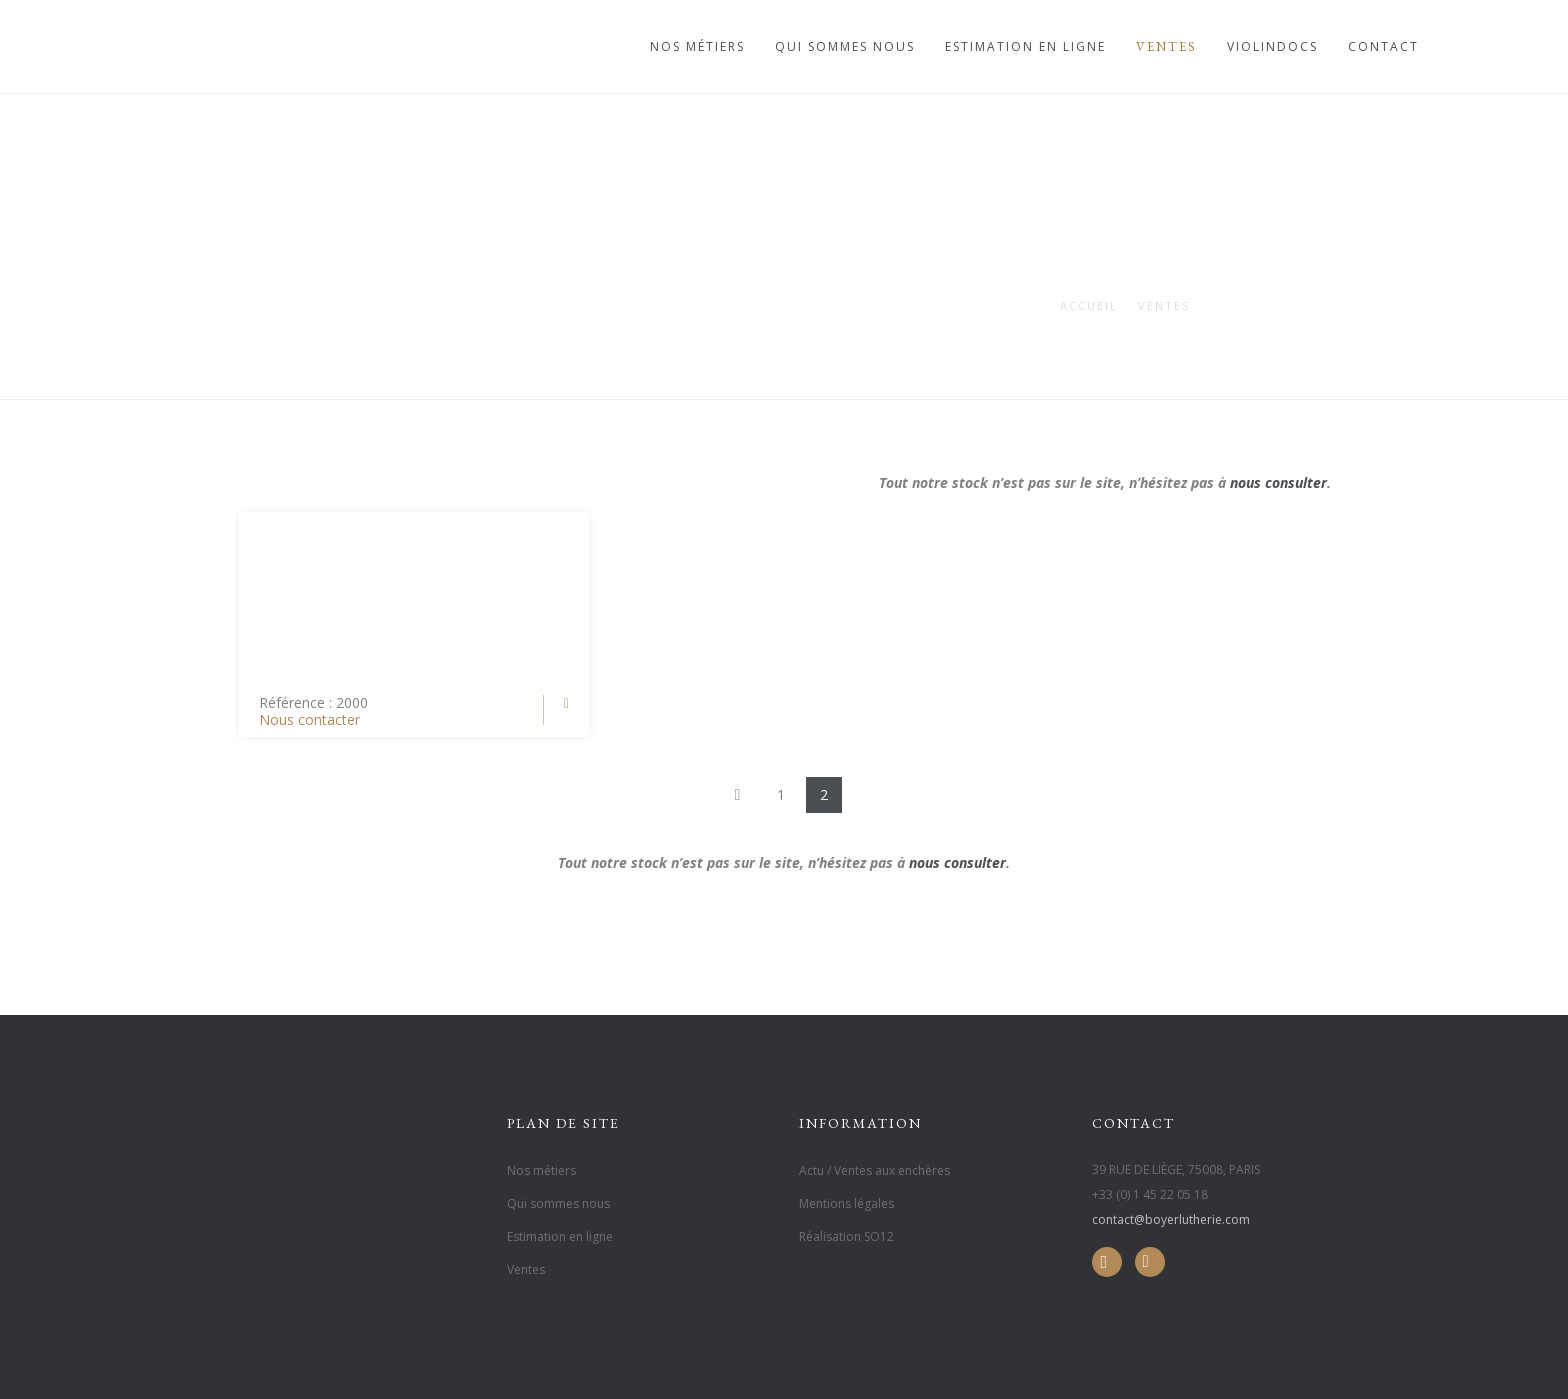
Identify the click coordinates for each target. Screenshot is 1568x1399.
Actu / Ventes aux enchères (874, 1170)
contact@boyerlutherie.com (1171, 1219)
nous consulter (1278, 482)
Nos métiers (697, 46)
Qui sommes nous (845, 46)
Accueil (1089, 305)
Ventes (1166, 46)
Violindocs (1272, 46)
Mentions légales (846, 1203)
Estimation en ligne (1025, 46)
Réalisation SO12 (846, 1236)
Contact (1383, 46)
